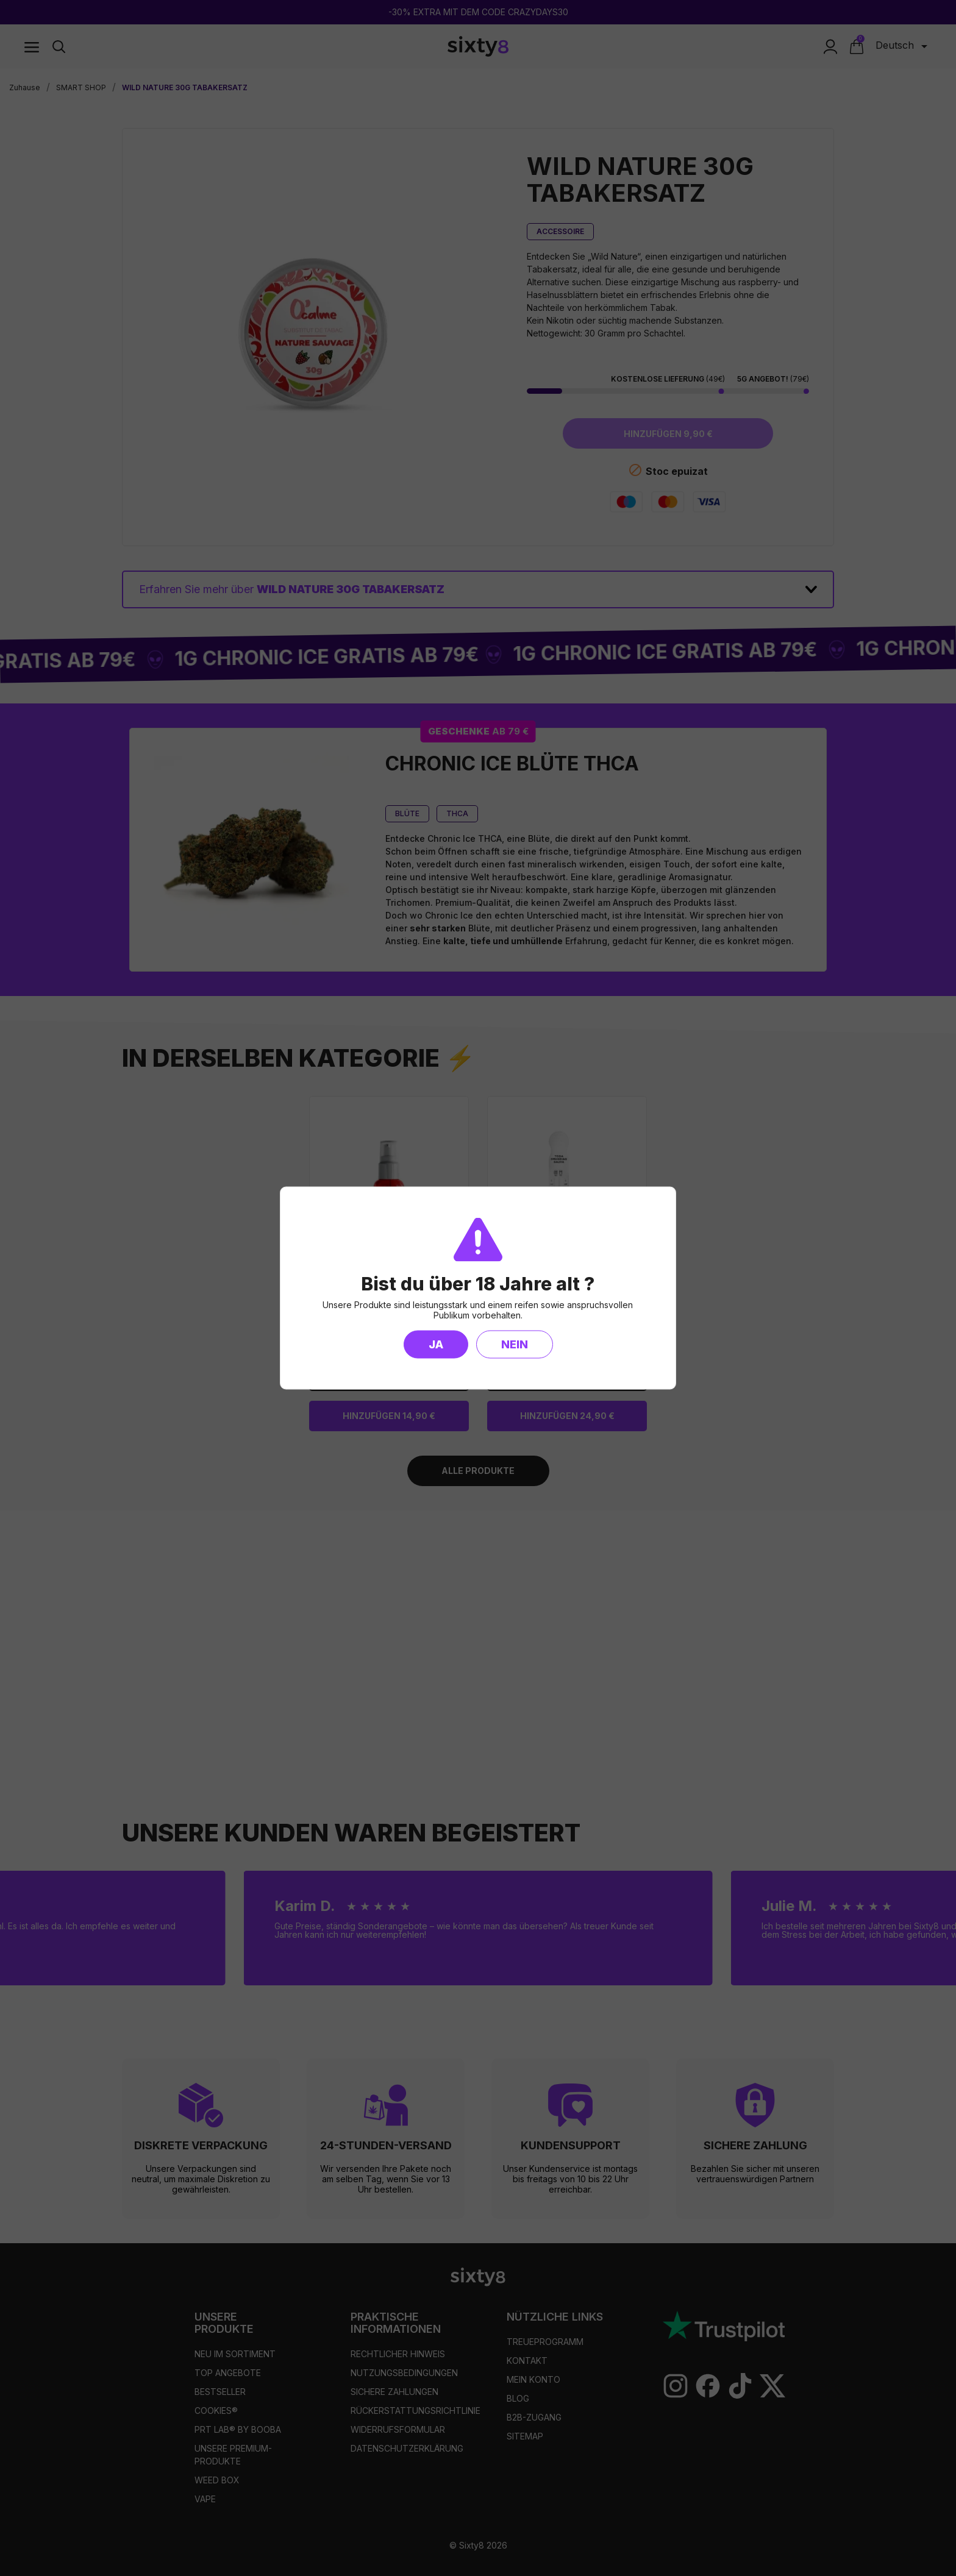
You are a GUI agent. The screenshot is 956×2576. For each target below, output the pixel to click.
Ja (436, 1344)
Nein (514, 1344)
